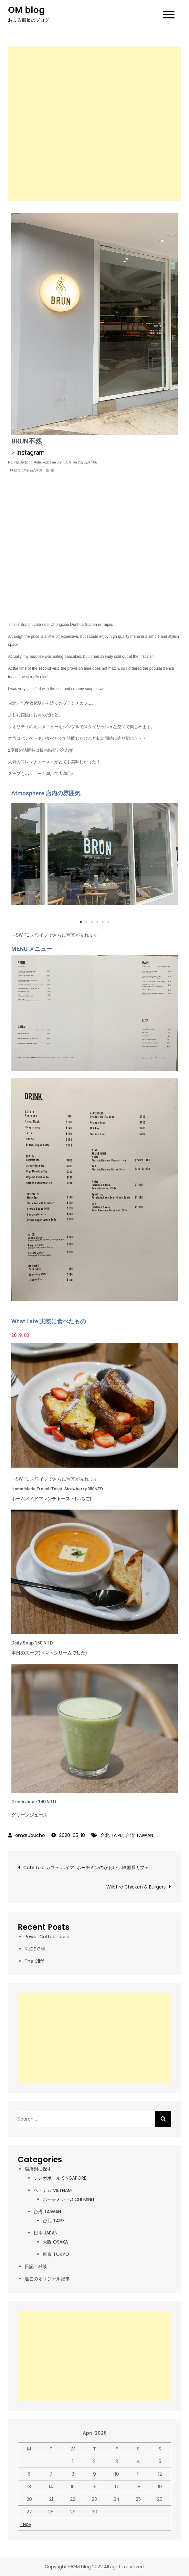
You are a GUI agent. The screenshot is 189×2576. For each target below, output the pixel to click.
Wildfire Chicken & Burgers (136, 1887)
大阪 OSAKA (55, 2242)
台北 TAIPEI (111, 1835)
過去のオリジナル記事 (47, 2279)
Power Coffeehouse (47, 1936)
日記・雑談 (36, 2266)
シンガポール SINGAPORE (60, 2178)
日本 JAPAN (46, 2233)
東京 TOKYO (56, 2254)
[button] (81, 922)
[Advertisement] (94, 123)
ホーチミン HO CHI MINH (68, 2199)
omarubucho (30, 1835)
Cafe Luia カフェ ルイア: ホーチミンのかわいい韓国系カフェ (86, 1867)
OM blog (26, 10)
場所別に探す (38, 2169)
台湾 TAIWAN (139, 1835)
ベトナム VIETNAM (53, 2190)
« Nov (25, 2524)
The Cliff (34, 1961)
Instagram (30, 452)
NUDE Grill (35, 1949)
